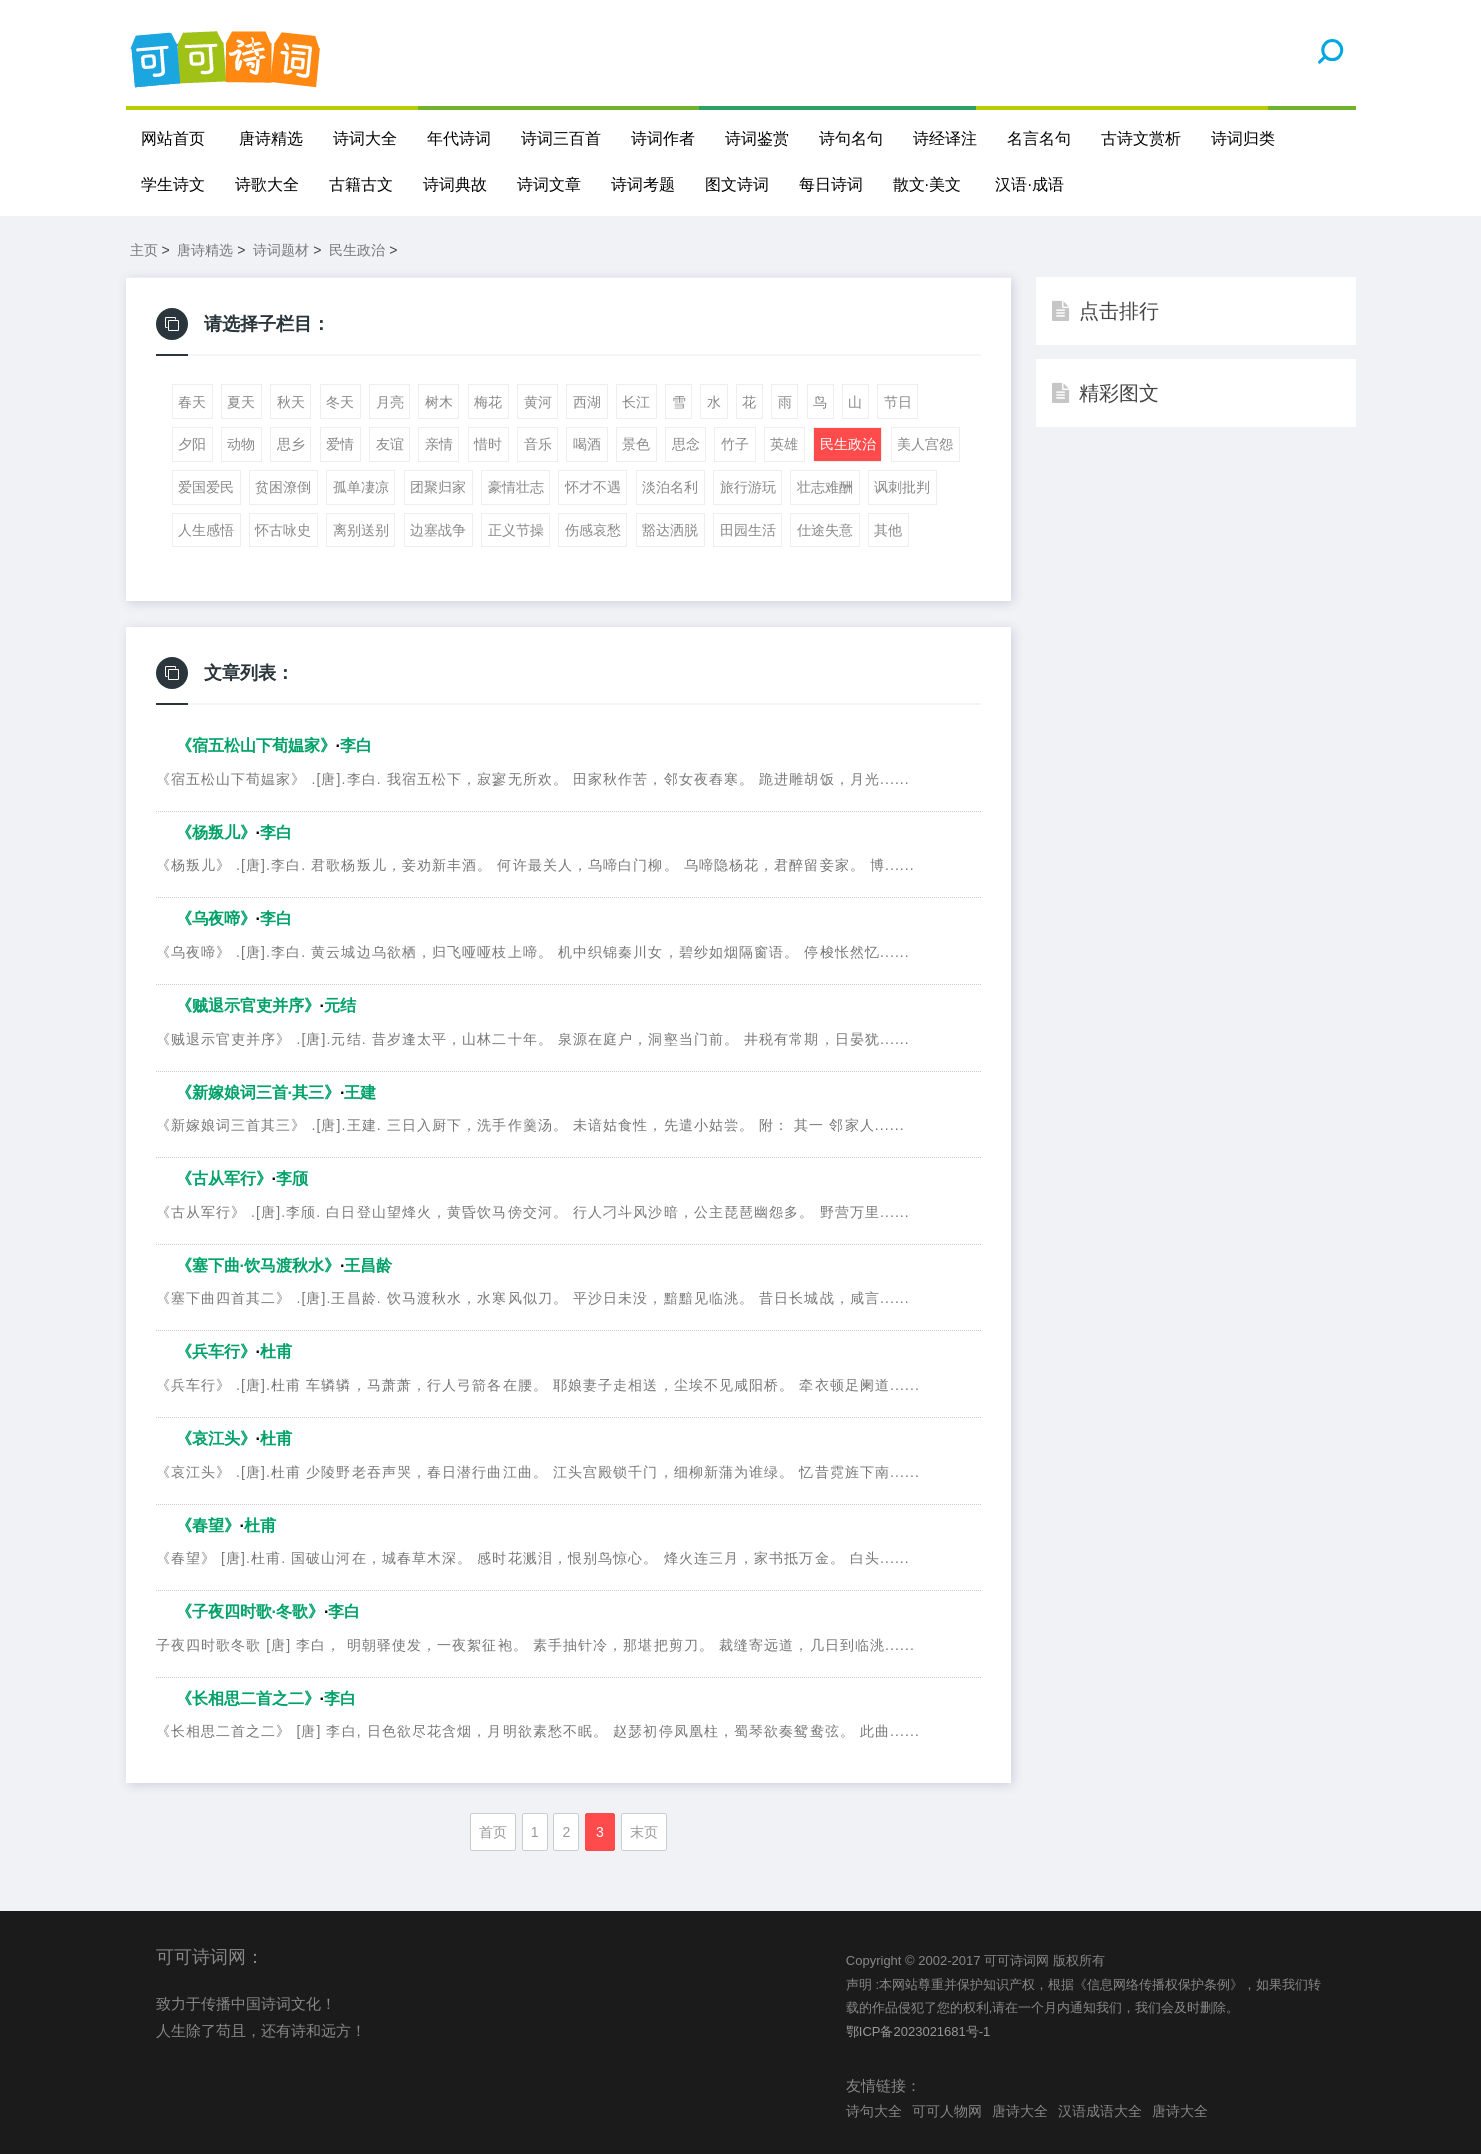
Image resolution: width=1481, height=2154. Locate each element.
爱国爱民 (206, 487)
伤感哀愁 (593, 530)
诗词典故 (455, 184)
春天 (192, 402)
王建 (360, 1092)
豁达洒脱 (670, 530)
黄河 (538, 402)
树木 (439, 402)
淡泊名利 (670, 487)
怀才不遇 (593, 487)
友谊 (390, 444)
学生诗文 (173, 184)
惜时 (488, 444)
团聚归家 (438, 487)
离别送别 (361, 530)
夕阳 (192, 444)
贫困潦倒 (283, 487)
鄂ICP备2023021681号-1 (918, 2031)
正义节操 (516, 530)
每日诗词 (831, 184)
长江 (636, 402)
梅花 (488, 402)
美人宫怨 (925, 444)
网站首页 (173, 138)
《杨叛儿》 (216, 832)
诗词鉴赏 (757, 138)
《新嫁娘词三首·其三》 (258, 1092)
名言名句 (1039, 138)
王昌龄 (368, 1265)
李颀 (292, 1178)
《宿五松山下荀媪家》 (256, 745)
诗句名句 (851, 138)
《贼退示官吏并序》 (248, 1005)
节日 (898, 402)
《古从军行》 (224, 1178)
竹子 (735, 444)
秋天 (291, 402)
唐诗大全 (1020, 2111)
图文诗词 (737, 184)
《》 (248, 1698)
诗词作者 (663, 138)
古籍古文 (361, 184)
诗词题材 (281, 250)
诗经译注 (945, 138)
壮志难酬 (825, 487)
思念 (686, 444)
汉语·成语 (1029, 184)
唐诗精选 (271, 138)
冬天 (340, 402)
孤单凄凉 (361, 487)
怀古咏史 (283, 530)
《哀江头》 (216, 1438)
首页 (493, 1832)
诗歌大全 (267, 184)
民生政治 (357, 250)
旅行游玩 (748, 487)
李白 (356, 745)
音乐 (538, 444)
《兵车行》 (216, 1351)
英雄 (784, 444)
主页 (144, 250)
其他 (888, 530)
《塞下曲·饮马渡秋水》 (258, 1265)
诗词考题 (643, 184)
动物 (241, 444)
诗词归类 (1243, 138)
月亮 (390, 402)
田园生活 (748, 530)
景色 (636, 444)
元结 (340, 1005)
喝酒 (587, 444)
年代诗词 (459, 138)
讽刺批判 (902, 487)
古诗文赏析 (1141, 138)
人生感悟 (206, 530)
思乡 (291, 444)
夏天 (241, 402)
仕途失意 (825, 530)
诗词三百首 (561, 138)
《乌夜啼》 (216, 919)
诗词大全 (365, 138)
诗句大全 (874, 2111)
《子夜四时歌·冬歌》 (250, 1611)
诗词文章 (549, 184)
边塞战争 (438, 530)
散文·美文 (927, 184)
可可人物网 (947, 2111)
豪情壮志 (516, 487)
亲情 (439, 444)
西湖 (587, 402)
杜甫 (276, 1351)
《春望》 (208, 1525)
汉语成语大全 (1100, 2111)
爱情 (340, 444)
